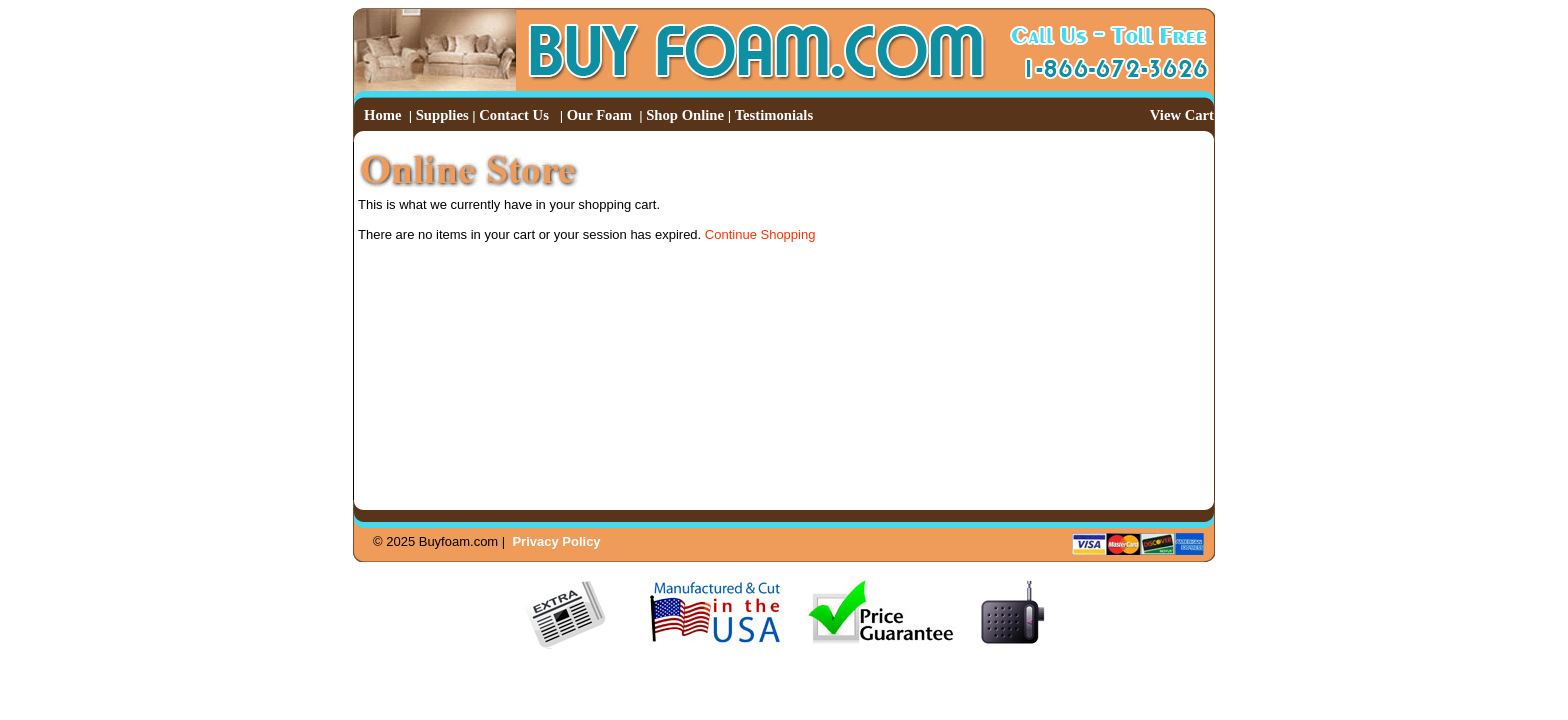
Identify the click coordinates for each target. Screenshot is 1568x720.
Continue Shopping (760, 234)
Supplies (442, 115)
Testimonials (774, 115)
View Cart (1182, 115)
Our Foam (599, 115)
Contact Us (514, 115)
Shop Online (685, 115)
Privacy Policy (556, 541)
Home (382, 115)
